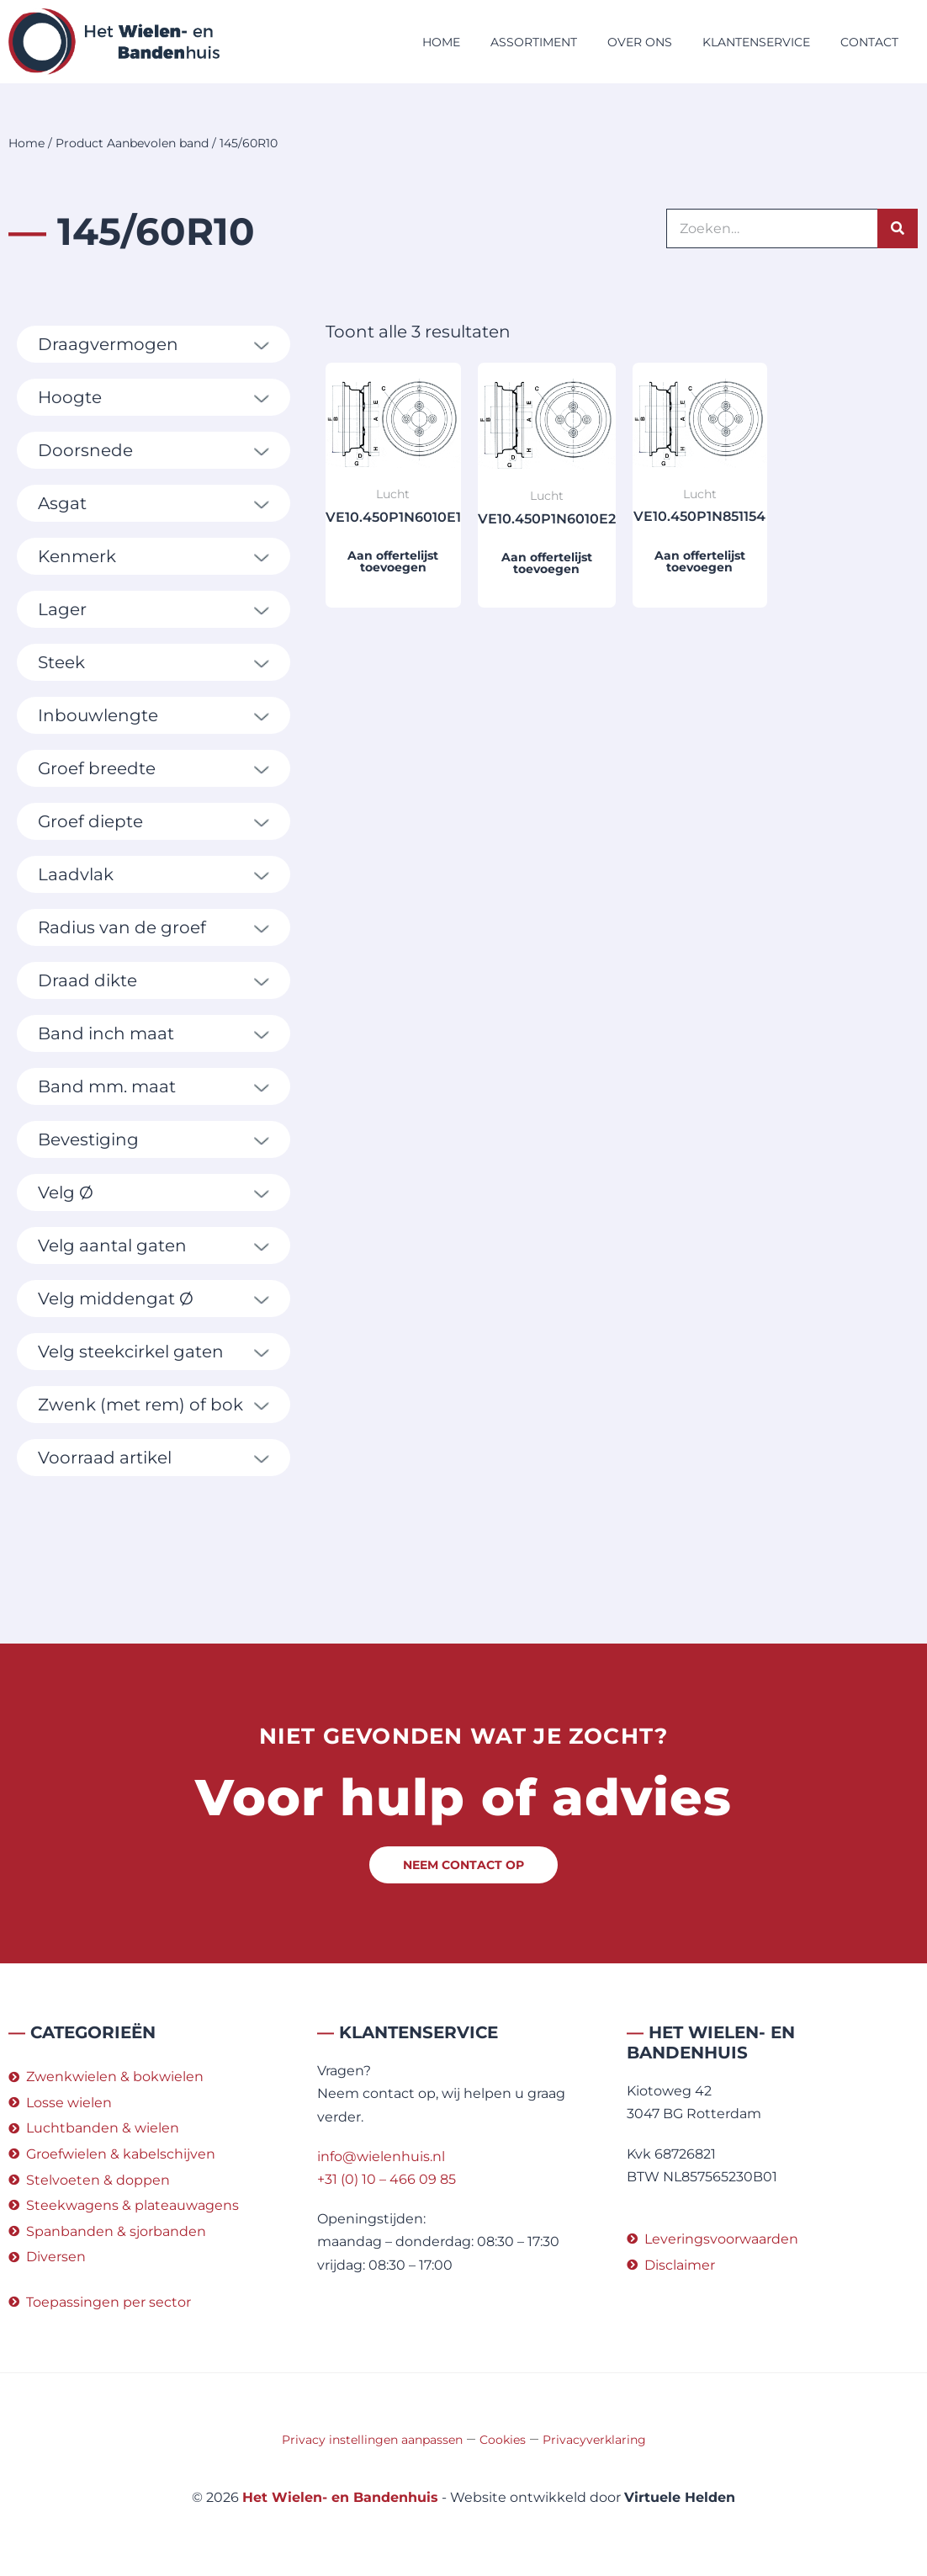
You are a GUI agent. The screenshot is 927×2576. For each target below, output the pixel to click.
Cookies (502, 2439)
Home (441, 42)
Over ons (639, 42)
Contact (869, 42)
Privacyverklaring (594, 2439)
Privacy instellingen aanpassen (372, 2439)
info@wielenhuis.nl (381, 2156)
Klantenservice (756, 42)
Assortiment (533, 42)
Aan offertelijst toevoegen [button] (392, 561)
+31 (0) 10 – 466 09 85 (386, 2179)
